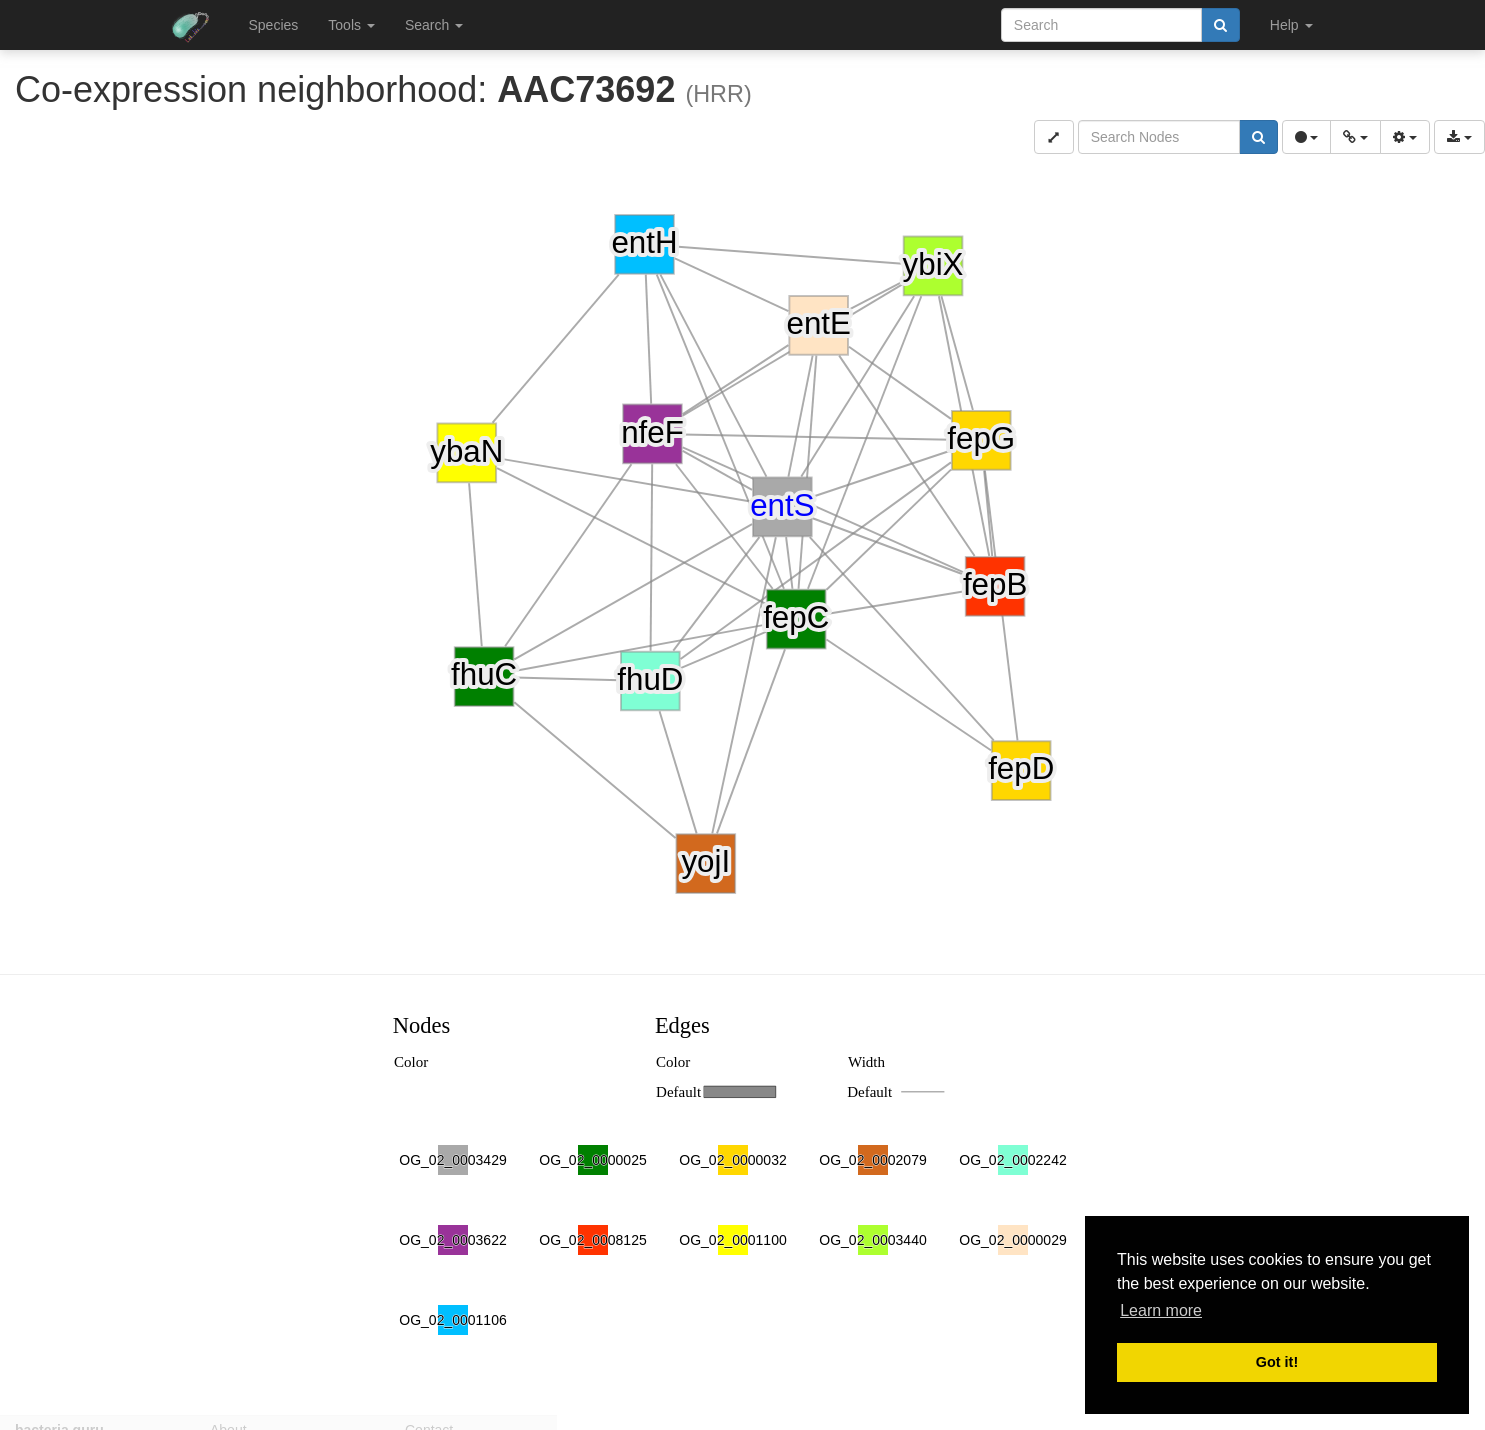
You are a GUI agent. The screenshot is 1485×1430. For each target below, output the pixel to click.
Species (274, 25)
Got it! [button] (1277, 1362)
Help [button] (1291, 25)
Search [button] (434, 25)
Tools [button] (351, 25)
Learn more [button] (1161, 1310)
